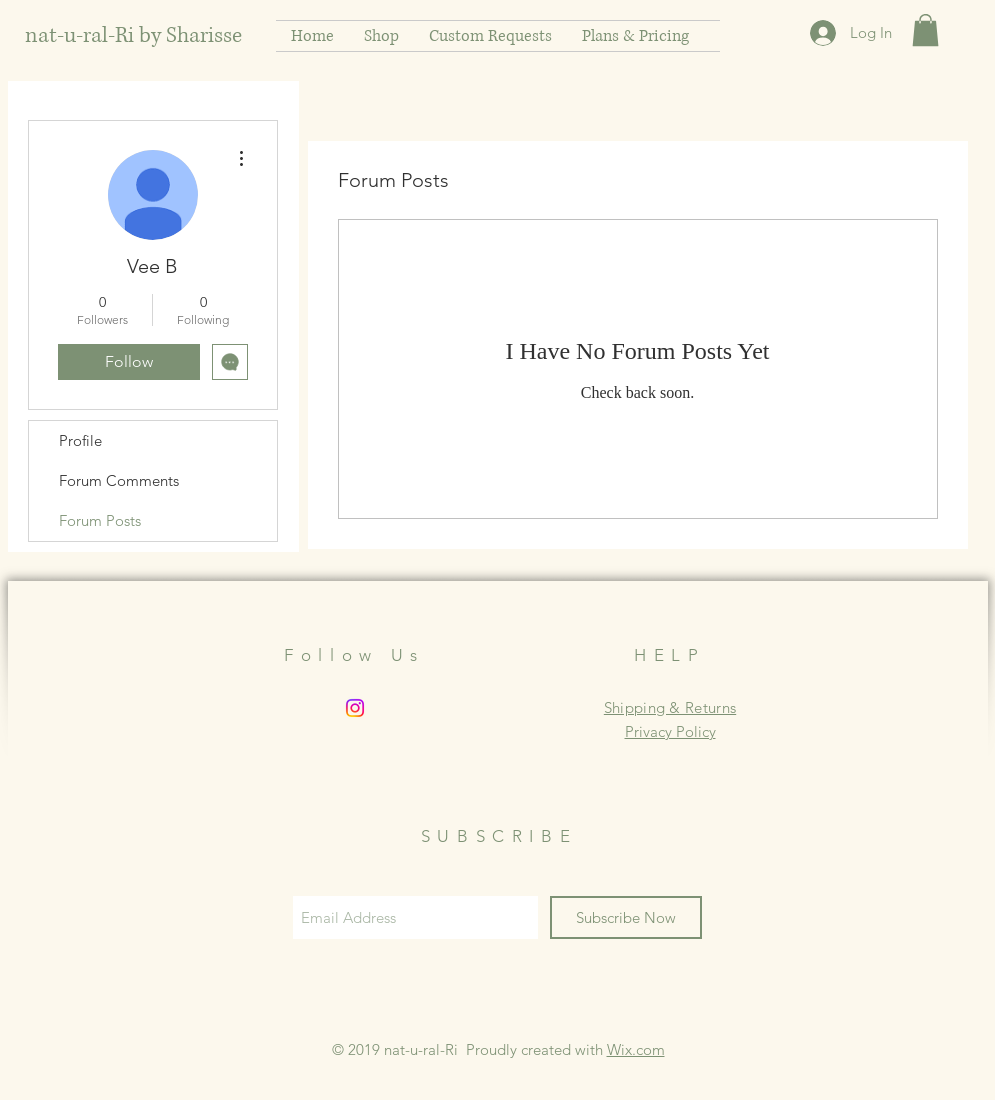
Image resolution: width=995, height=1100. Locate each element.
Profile (80, 440)
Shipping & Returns (670, 707)
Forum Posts (100, 520)
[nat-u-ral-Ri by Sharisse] (138, 36)
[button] (925, 30)
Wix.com (636, 1049)
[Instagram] (355, 708)
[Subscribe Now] (626, 917)
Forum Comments (119, 480)
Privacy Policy (670, 731)
